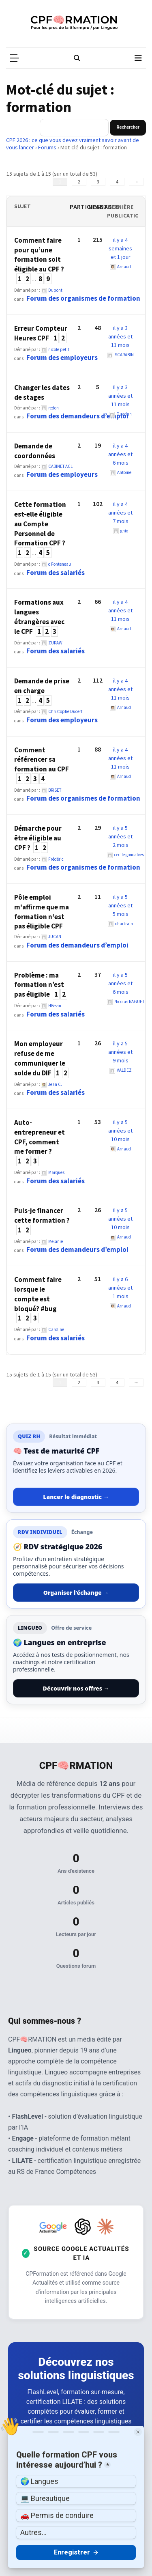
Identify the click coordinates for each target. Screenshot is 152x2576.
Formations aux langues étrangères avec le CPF (39, 616)
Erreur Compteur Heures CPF (40, 333)
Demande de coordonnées (34, 451)
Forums (47, 147)
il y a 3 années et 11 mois (120, 336)
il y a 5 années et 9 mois (120, 1052)
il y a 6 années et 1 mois (120, 1287)
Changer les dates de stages (42, 392)
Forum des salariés (55, 572)
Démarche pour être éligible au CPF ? (38, 838)
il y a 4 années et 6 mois (120, 454)
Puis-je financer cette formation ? (42, 1215)
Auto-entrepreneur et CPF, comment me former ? (39, 1137)
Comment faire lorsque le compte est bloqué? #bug (38, 1294)
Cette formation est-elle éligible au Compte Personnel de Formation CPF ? (40, 523)
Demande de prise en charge (41, 685)
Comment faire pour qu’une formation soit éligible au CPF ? (39, 255)
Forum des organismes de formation (83, 298)
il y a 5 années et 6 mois (120, 983)
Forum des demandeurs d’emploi (77, 415)
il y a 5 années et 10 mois (120, 1130)
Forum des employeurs (62, 357)
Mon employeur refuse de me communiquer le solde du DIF (39, 1058)
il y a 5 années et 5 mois (120, 905)
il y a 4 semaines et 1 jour (120, 248)
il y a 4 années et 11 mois (120, 610)
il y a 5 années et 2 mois (120, 836)
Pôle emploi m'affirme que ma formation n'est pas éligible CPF (41, 911)
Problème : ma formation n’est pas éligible (39, 985)
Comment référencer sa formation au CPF (41, 759)
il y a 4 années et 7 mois (120, 512)
